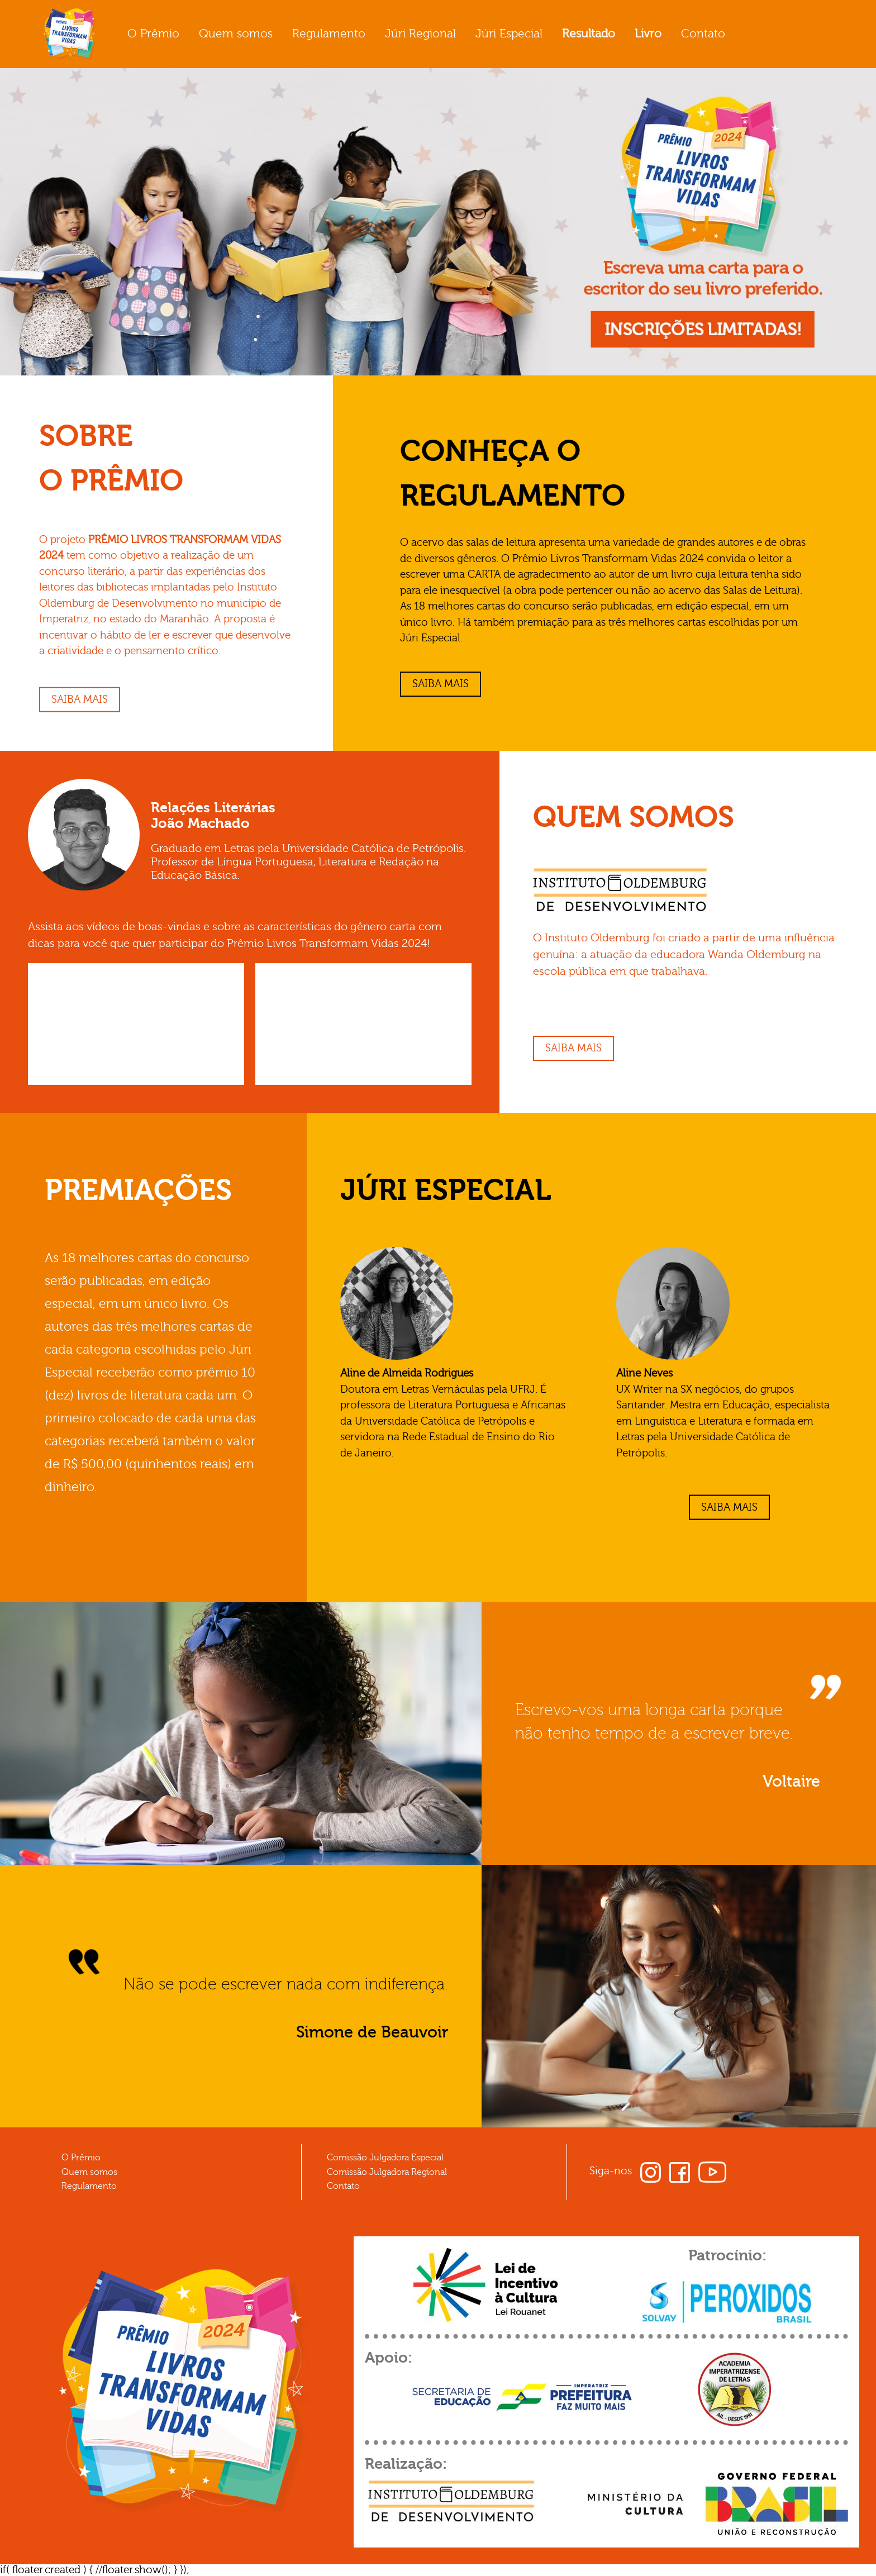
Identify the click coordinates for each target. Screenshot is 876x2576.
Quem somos (236, 34)
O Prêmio (153, 34)
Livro (648, 34)
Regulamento (328, 34)
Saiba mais (79, 699)
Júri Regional (420, 34)
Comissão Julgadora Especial (385, 2158)
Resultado (588, 34)
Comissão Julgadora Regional (387, 2172)
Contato (703, 34)
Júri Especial (508, 34)
